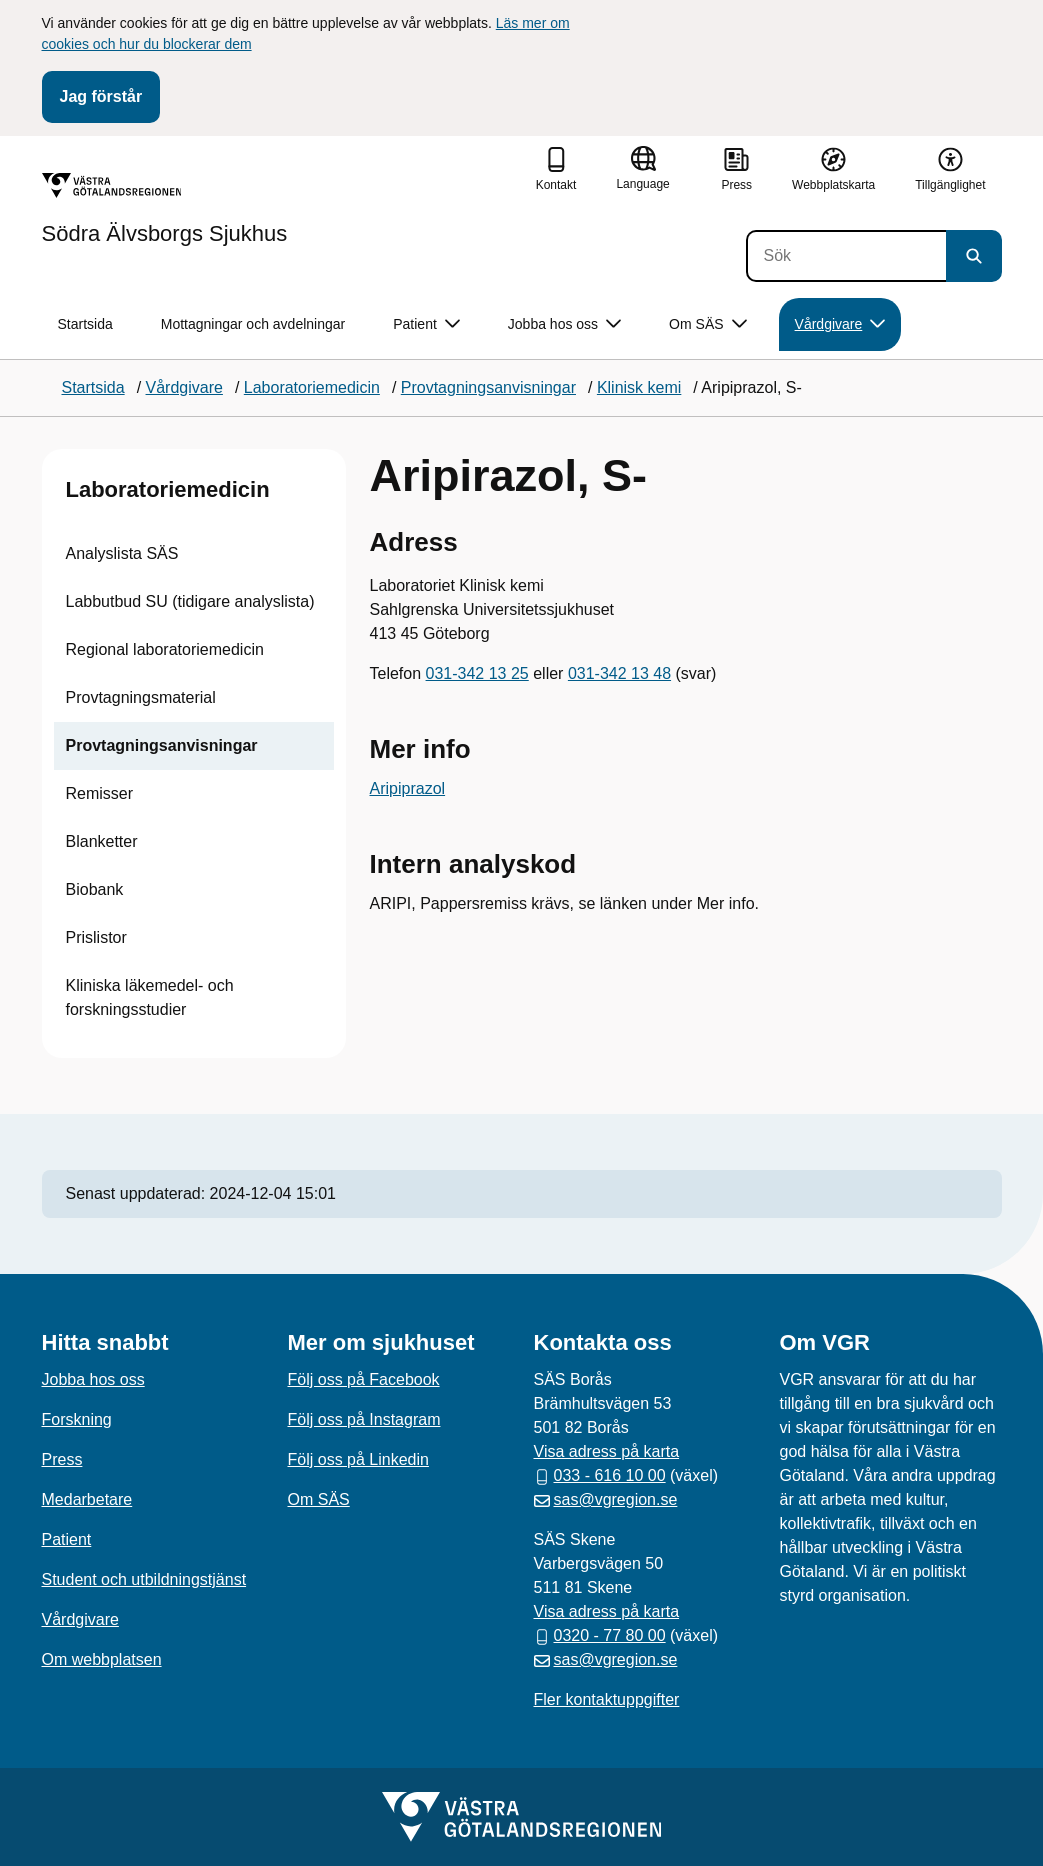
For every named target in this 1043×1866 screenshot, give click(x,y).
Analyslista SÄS (122, 553)
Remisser (100, 793)
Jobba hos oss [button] (564, 324)
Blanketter (102, 841)
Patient (67, 1539)
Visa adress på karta (607, 1451)
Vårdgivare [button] (840, 324)
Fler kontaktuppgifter (607, 1699)
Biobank (95, 889)
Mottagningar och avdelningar (253, 324)
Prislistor (96, 937)
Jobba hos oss (93, 1379)
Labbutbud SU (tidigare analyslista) (190, 601)
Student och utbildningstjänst (144, 1579)
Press (62, 1459)
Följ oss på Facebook (364, 1379)
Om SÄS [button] (707, 324)
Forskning (77, 1419)
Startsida (85, 324)
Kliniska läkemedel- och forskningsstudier (150, 997)
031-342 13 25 (477, 673)
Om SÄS (319, 1499)
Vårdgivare (80, 1619)
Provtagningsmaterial (141, 697)
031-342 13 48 (619, 673)
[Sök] (846, 256)
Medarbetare (87, 1499)
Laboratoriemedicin (168, 489)
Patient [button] (426, 324)
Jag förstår (101, 96)
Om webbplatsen (102, 1659)
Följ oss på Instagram (364, 1419)
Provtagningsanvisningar (162, 745)
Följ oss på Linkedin (358, 1459)
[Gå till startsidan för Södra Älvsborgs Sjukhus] (165, 209)
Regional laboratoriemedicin (165, 649)
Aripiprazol (408, 788)
